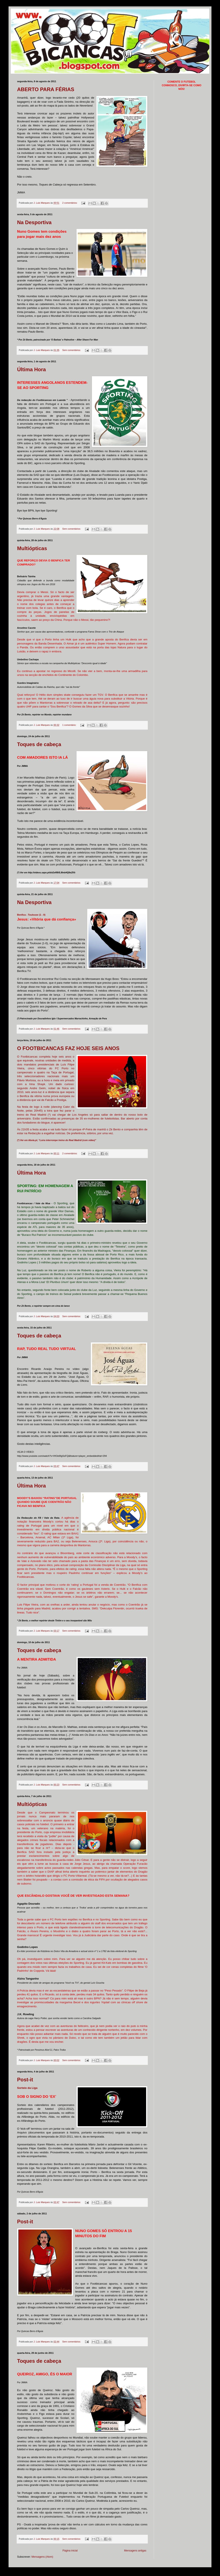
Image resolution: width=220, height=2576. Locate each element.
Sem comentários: (71, 350)
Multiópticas (32, 548)
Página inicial (70, 2550)
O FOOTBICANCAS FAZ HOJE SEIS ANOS (68, 1048)
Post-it (25, 2079)
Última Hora (31, 369)
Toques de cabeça (39, 744)
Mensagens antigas (135, 2550)
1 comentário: (69, 725)
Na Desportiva (34, 222)
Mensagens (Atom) (42, 2556)
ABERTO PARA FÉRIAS (45, 89)
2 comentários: (70, 203)
